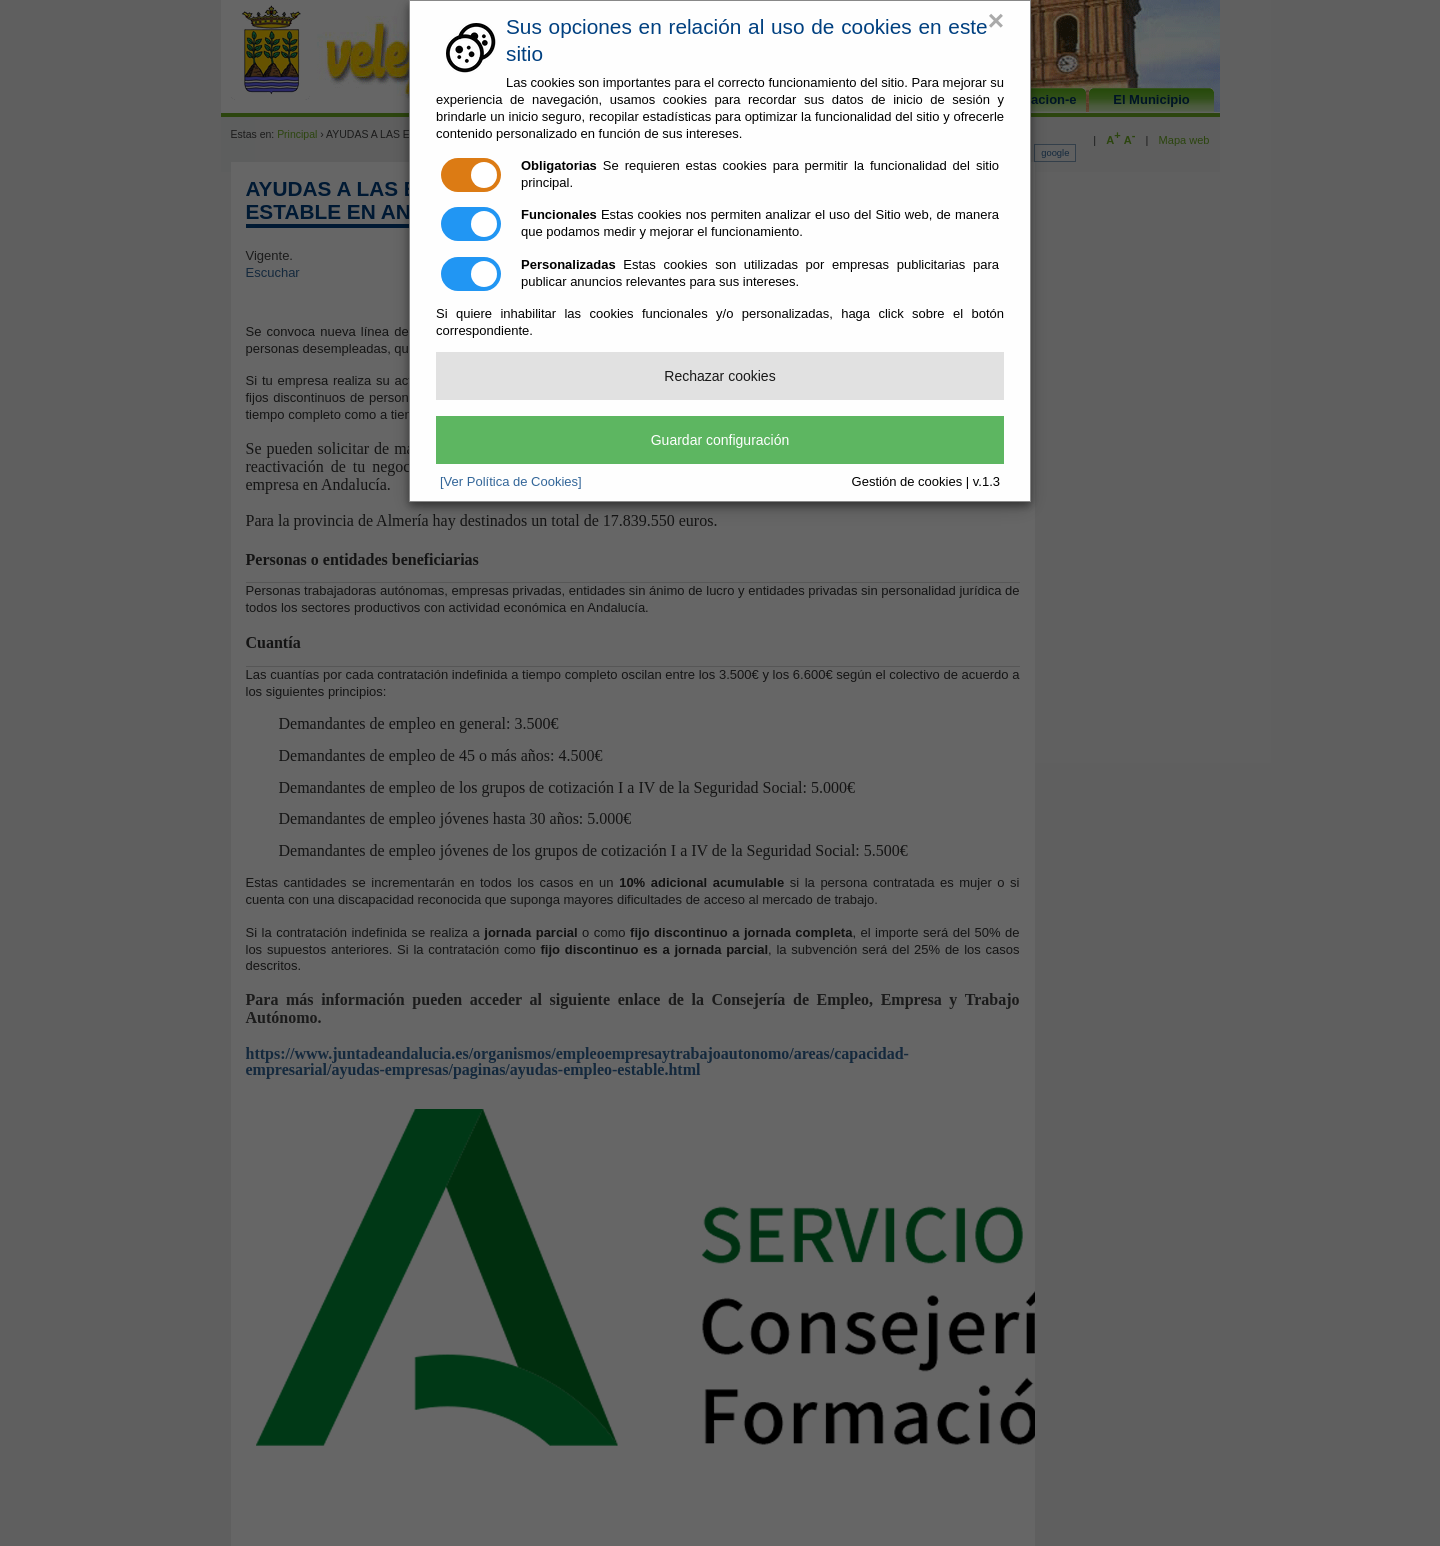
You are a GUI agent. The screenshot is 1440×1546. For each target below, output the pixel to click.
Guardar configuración (720, 440)
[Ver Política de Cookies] (511, 481)
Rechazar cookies (719, 376)
